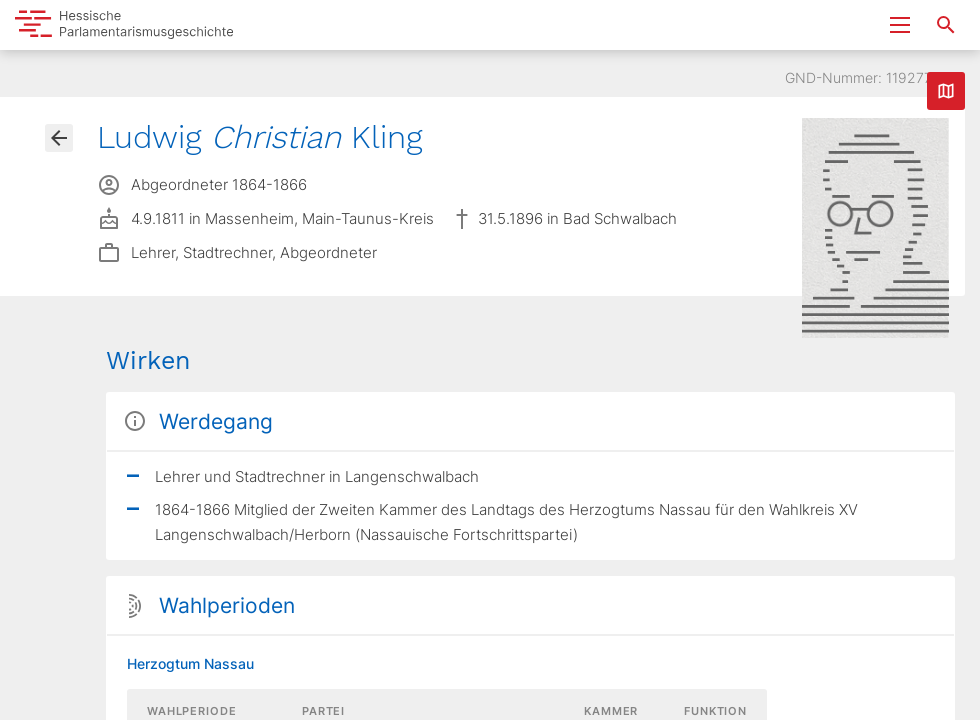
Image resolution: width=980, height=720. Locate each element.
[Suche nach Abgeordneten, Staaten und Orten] (946, 25)
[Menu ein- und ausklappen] (900, 25)
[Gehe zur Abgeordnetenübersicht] (59, 138)
